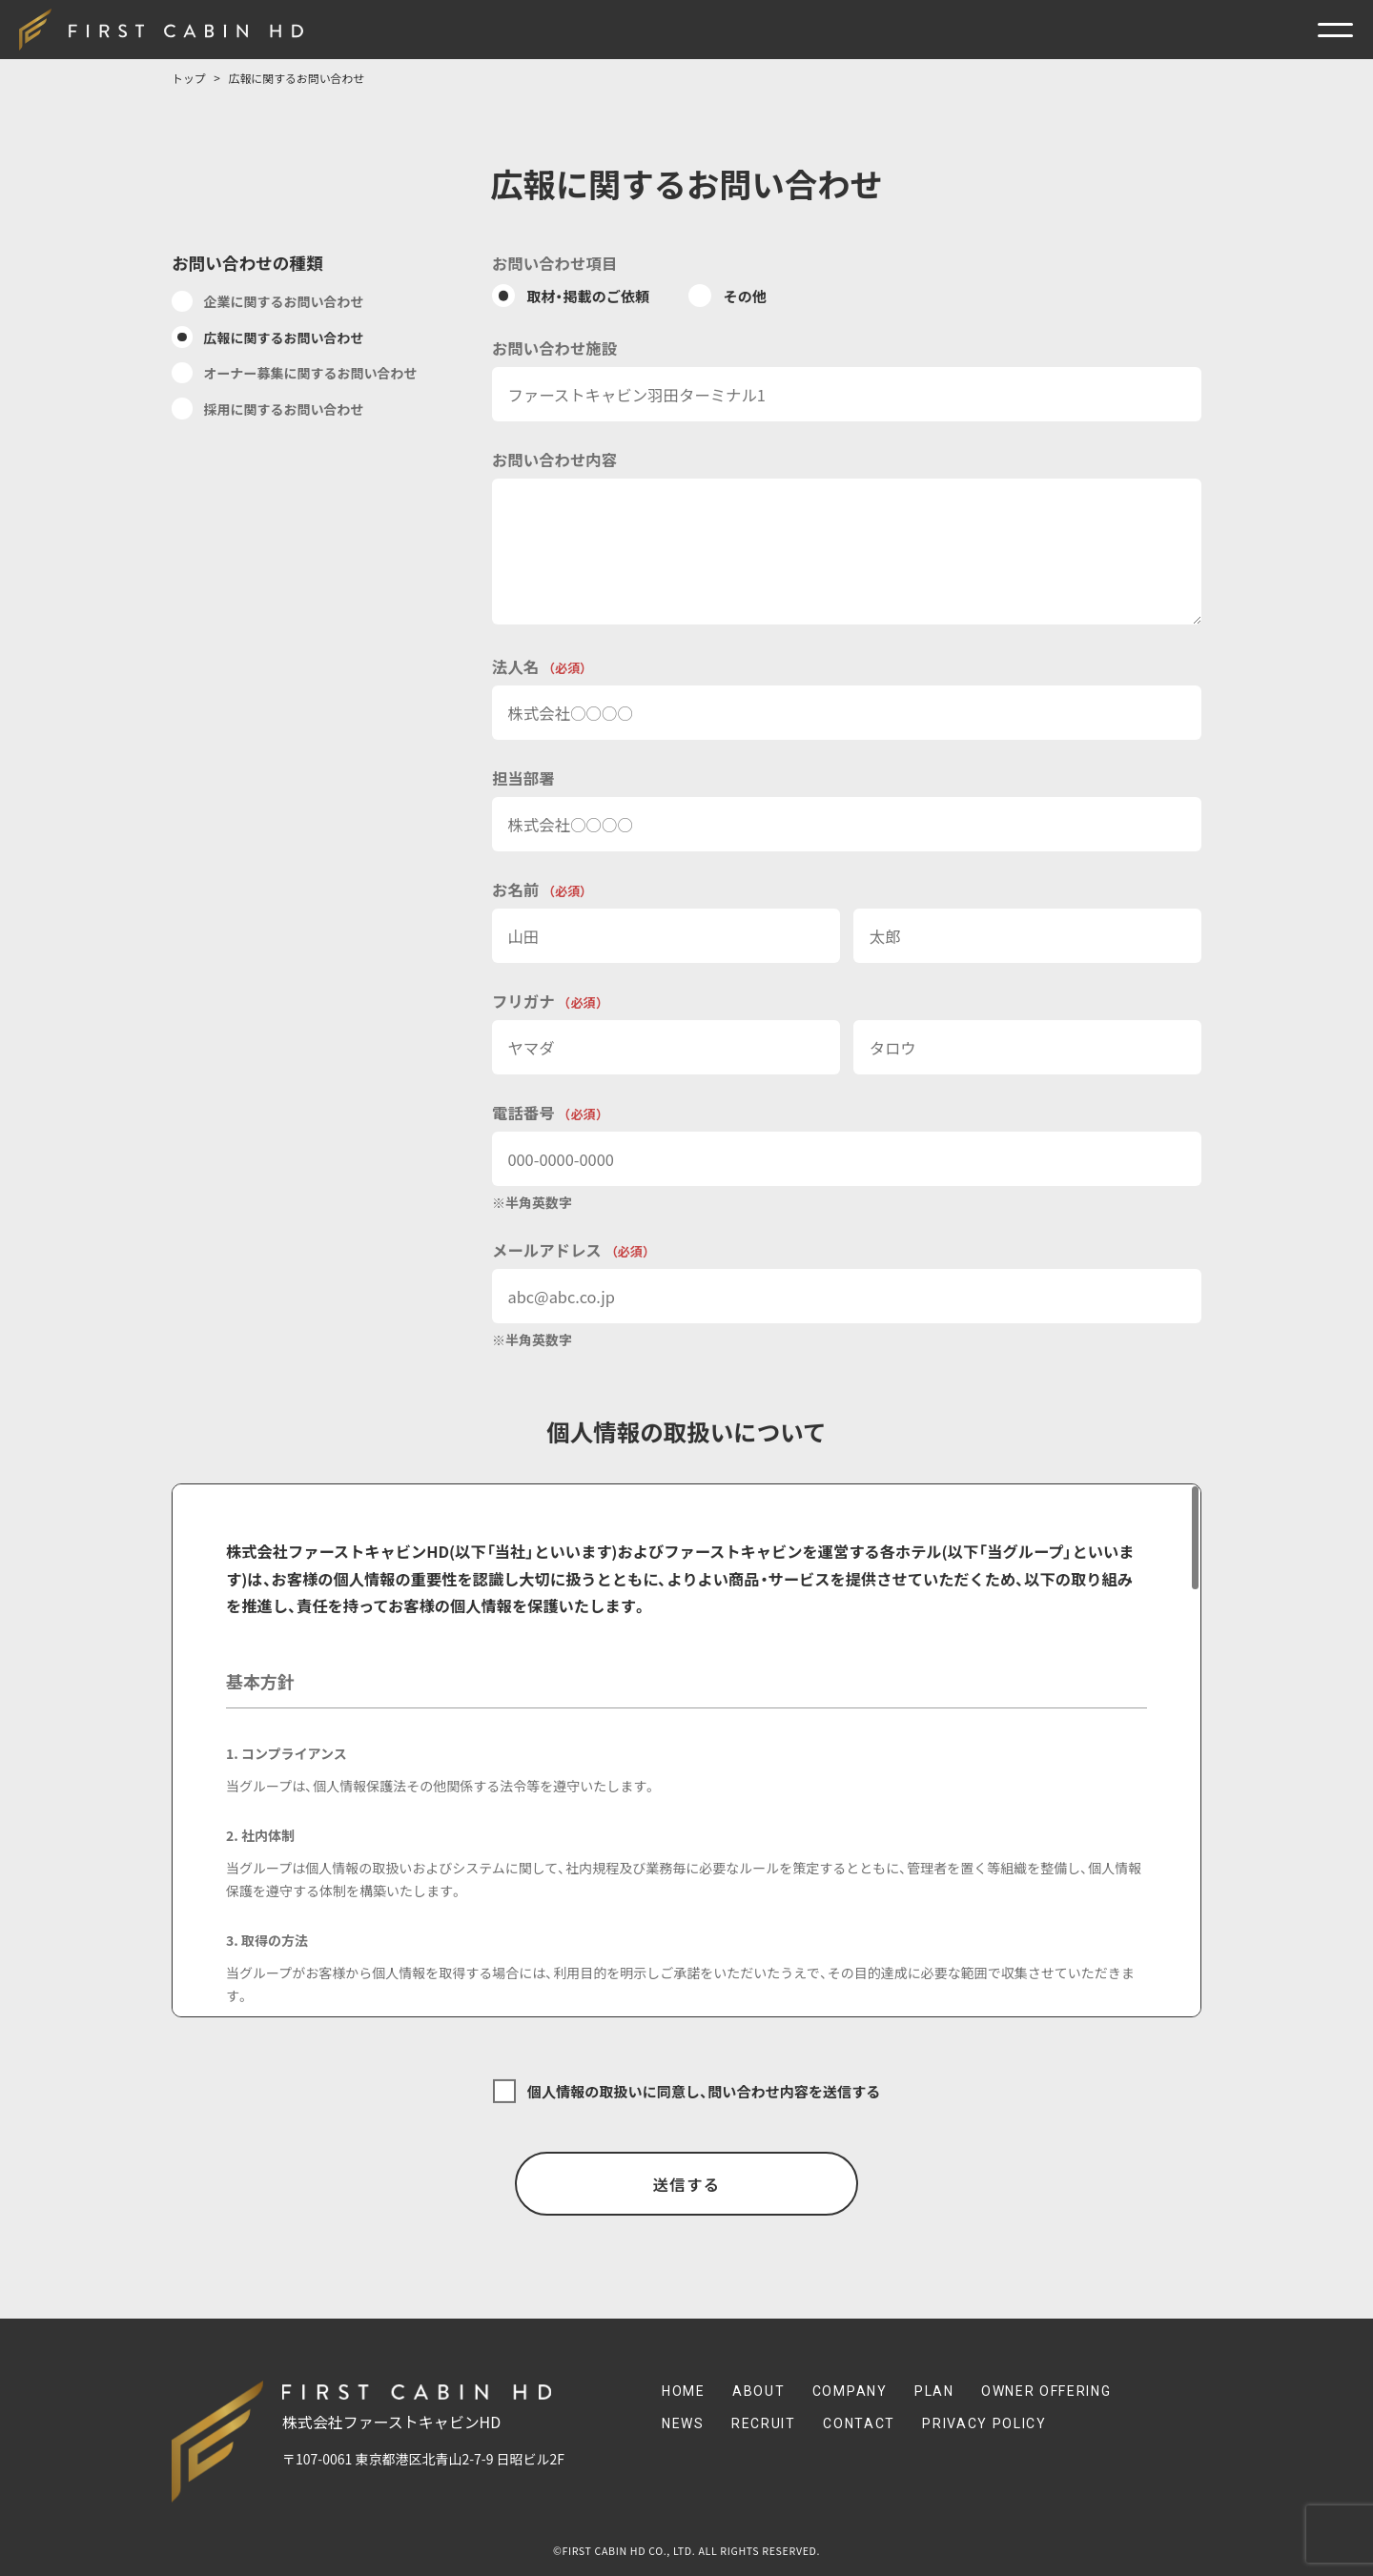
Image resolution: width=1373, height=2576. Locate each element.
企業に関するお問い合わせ (284, 301)
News (683, 2423)
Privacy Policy (984, 2423)
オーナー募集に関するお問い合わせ (311, 372)
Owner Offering (1046, 2391)
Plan (934, 2391)
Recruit (763, 2423)
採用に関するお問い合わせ (284, 409)
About (758, 2391)
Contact (859, 2423)
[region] (686, 1750)
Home (684, 2391)
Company (850, 2391)
